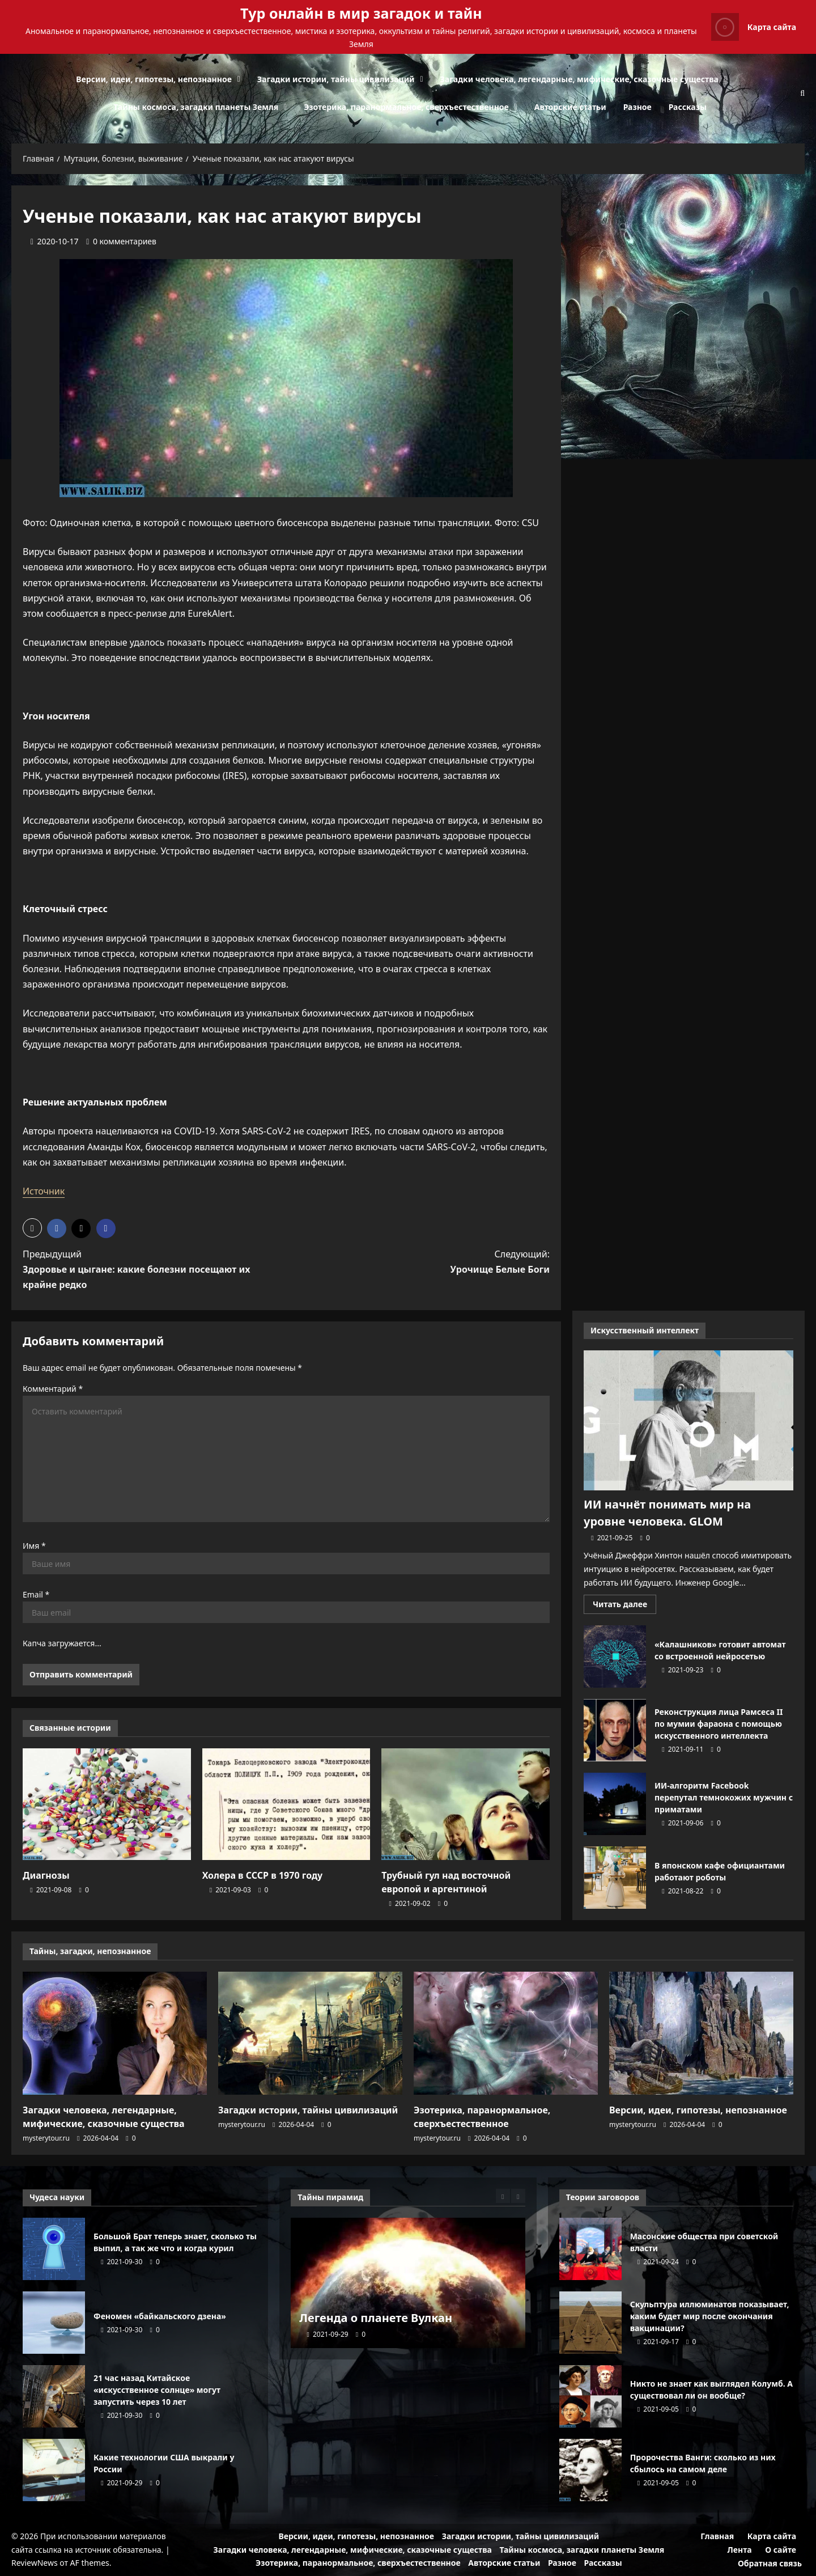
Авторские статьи (570, 106)
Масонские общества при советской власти (590, 2249)
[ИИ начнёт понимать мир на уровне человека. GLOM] (688, 1420)
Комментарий (53, 1388)
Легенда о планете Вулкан (375, 2317)
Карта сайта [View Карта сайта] (753, 27)
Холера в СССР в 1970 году (262, 1875)
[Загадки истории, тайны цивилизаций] (310, 2033)
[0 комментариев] (121, 241)
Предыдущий (141, 1270)
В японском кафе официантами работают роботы (615, 1877)
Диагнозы (46, 1875)
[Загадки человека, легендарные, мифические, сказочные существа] (115, 2033)
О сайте (780, 2549)
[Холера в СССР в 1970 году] (286, 1804)
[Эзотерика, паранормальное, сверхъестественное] (506, 2033)
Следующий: (431, 1262)
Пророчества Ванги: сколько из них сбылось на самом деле (590, 2470)
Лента (740, 2549)
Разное (637, 106)
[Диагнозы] (107, 1804)
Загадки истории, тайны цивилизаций (336, 79)
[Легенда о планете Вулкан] (408, 2283)
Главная (717, 2536)
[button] (32, 1228)
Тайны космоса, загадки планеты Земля (195, 106)
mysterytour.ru (46, 2138)
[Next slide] (518, 2196)
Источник (44, 1191)
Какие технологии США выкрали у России (54, 2470)
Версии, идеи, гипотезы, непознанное (154, 79)
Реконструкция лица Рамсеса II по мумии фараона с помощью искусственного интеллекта (615, 1730)
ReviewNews (34, 2562)
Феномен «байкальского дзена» (54, 2322)
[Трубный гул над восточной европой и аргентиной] (465, 1804)
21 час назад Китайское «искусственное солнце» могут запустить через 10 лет (54, 2396)
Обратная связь (770, 2563)
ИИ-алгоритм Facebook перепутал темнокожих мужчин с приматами (615, 1804)
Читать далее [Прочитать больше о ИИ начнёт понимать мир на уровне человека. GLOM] (624, 1606)
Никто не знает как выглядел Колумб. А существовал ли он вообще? (590, 2396)
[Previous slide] (503, 2196)
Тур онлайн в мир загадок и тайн (361, 13)
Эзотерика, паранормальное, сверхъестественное (406, 106)
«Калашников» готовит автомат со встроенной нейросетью (615, 1656)
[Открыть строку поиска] (802, 93)
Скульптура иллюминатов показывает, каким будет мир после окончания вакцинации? (590, 2322)
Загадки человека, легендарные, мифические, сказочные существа (579, 79)
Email (36, 1594)
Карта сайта (771, 2536)
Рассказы (688, 106)
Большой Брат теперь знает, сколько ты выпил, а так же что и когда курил (54, 2249)
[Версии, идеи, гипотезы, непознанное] (701, 2033)
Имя (34, 1545)
